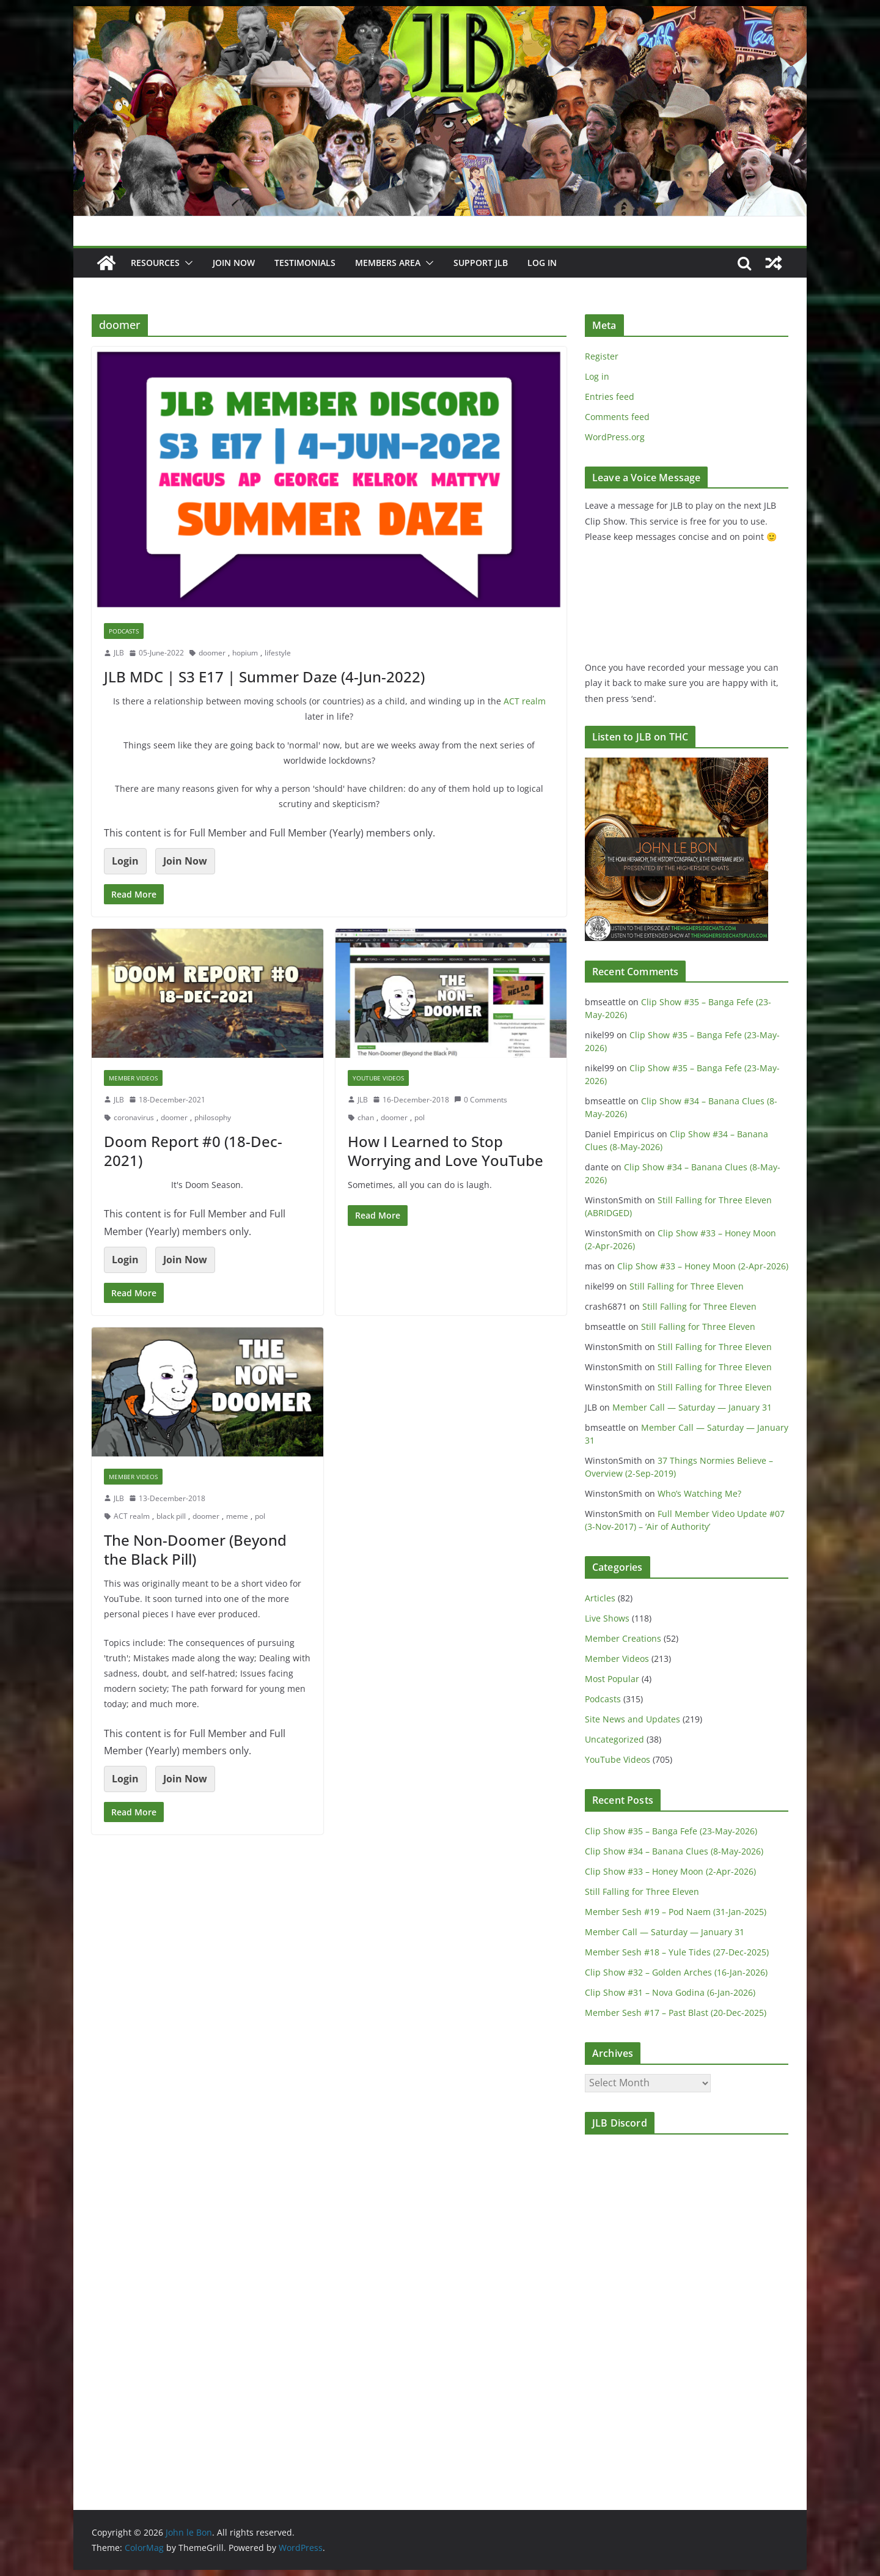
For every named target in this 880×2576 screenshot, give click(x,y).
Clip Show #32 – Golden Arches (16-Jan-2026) (676, 1972)
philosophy (212, 1117)
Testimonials (305, 262)
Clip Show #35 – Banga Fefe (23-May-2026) (671, 1831)
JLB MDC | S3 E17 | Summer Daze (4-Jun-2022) (264, 676)
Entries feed (609, 396)
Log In (542, 262)
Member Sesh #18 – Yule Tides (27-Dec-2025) (677, 1952)
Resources (155, 262)
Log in (597, 376)
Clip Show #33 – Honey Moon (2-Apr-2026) (702, 1266)
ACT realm (525, 701)
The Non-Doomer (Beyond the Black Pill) (195, 1549)
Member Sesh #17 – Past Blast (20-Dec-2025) (675, 2012)
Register (601, 356)
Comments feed (617, 417)
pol (419, 1117)
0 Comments (480, 1099)
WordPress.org (615, 437)
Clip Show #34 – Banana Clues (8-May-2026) (674, 1851)
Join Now (185, 861)
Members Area (387, 262)
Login (125, 861)
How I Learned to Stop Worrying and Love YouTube (445, 1150)
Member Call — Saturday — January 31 (692, 1407)
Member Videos (133, 1078)
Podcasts (124, 631)
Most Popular (612, 1679)
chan (366, 1117)
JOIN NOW (234, 262)
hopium (245, 653)
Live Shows (607, 1618)
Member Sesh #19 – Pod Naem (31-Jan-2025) (675, 1911)
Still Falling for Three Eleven (686, 1286)
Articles (600, 1598)
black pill (171, 1516)
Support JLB (480, 262)
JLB (119, 653)
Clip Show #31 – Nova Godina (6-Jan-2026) (670, 1992)
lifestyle (278, 653)
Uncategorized (614, 1739)
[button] (186, 262)
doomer (212, 653)
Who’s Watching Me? (699, 1493)
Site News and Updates (632, 1719)
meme (237, 1516)
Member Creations (623, 1638)
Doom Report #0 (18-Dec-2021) (193, 1150)
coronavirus (134, 1117)
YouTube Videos (378, 1078)
